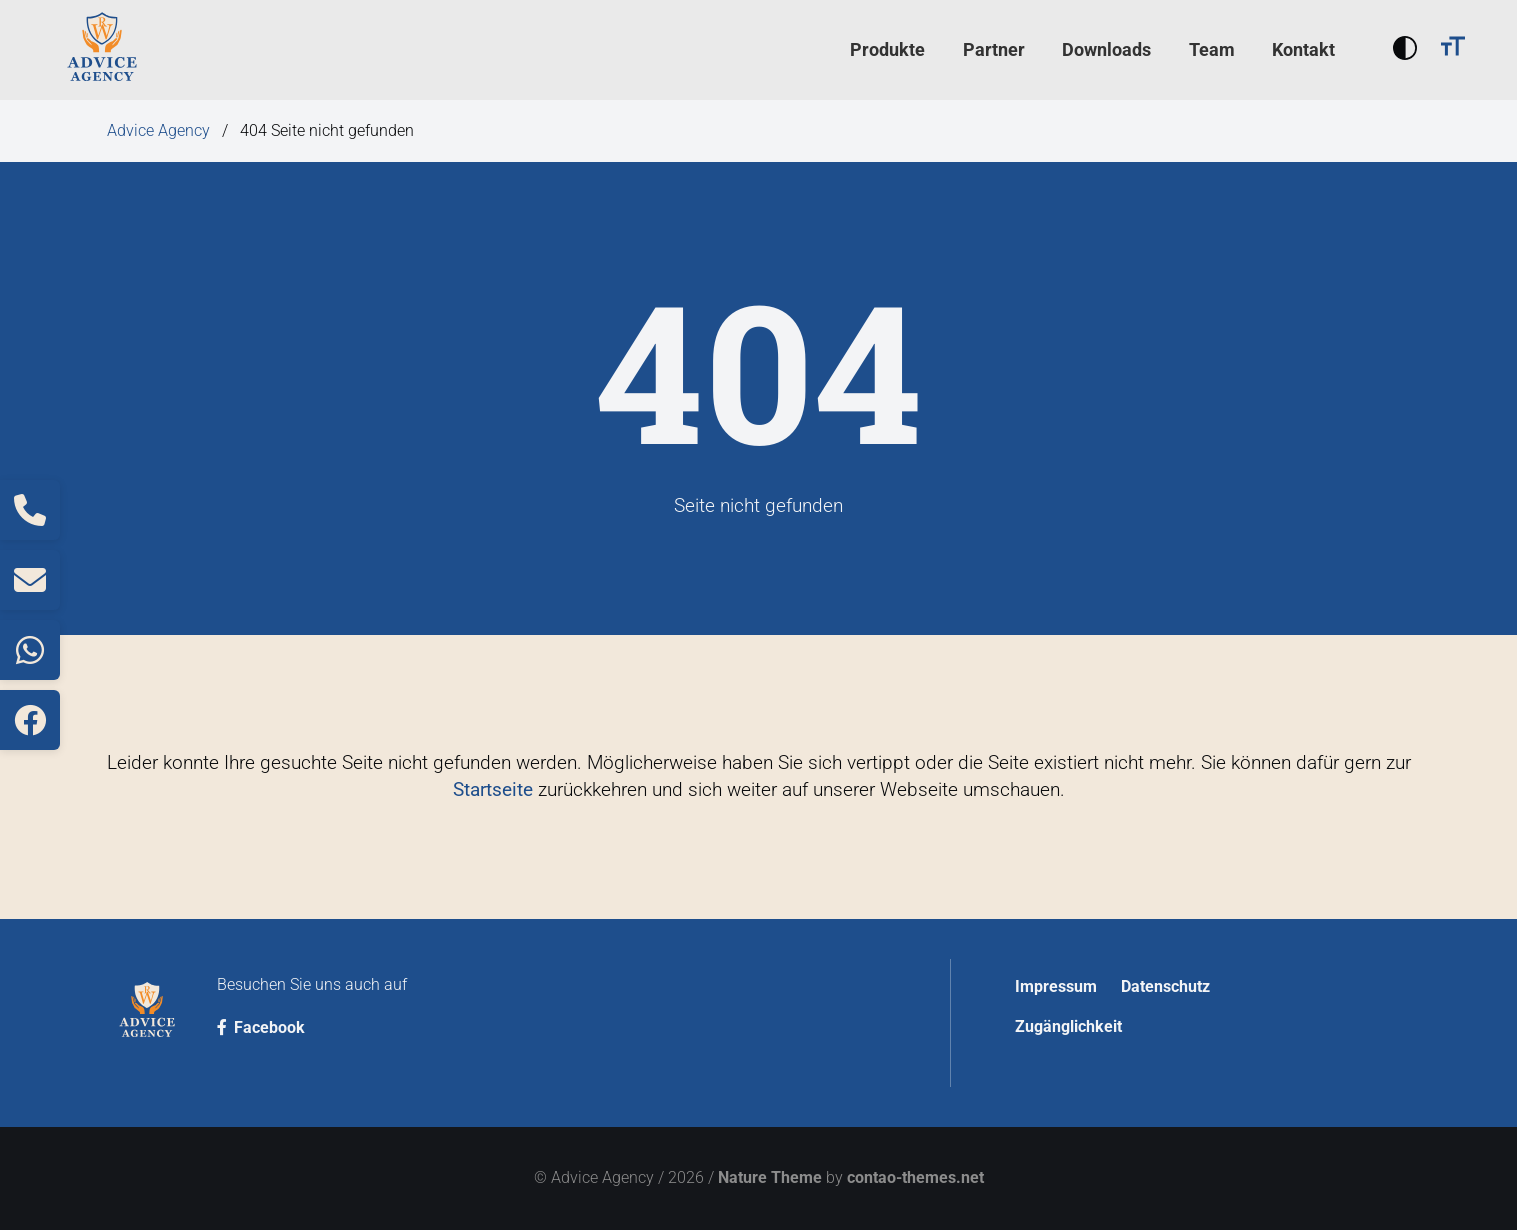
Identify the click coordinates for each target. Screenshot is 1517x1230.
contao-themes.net (915, 1177)
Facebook (261, 1027)
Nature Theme (770, 1177)
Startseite (493, 789)
